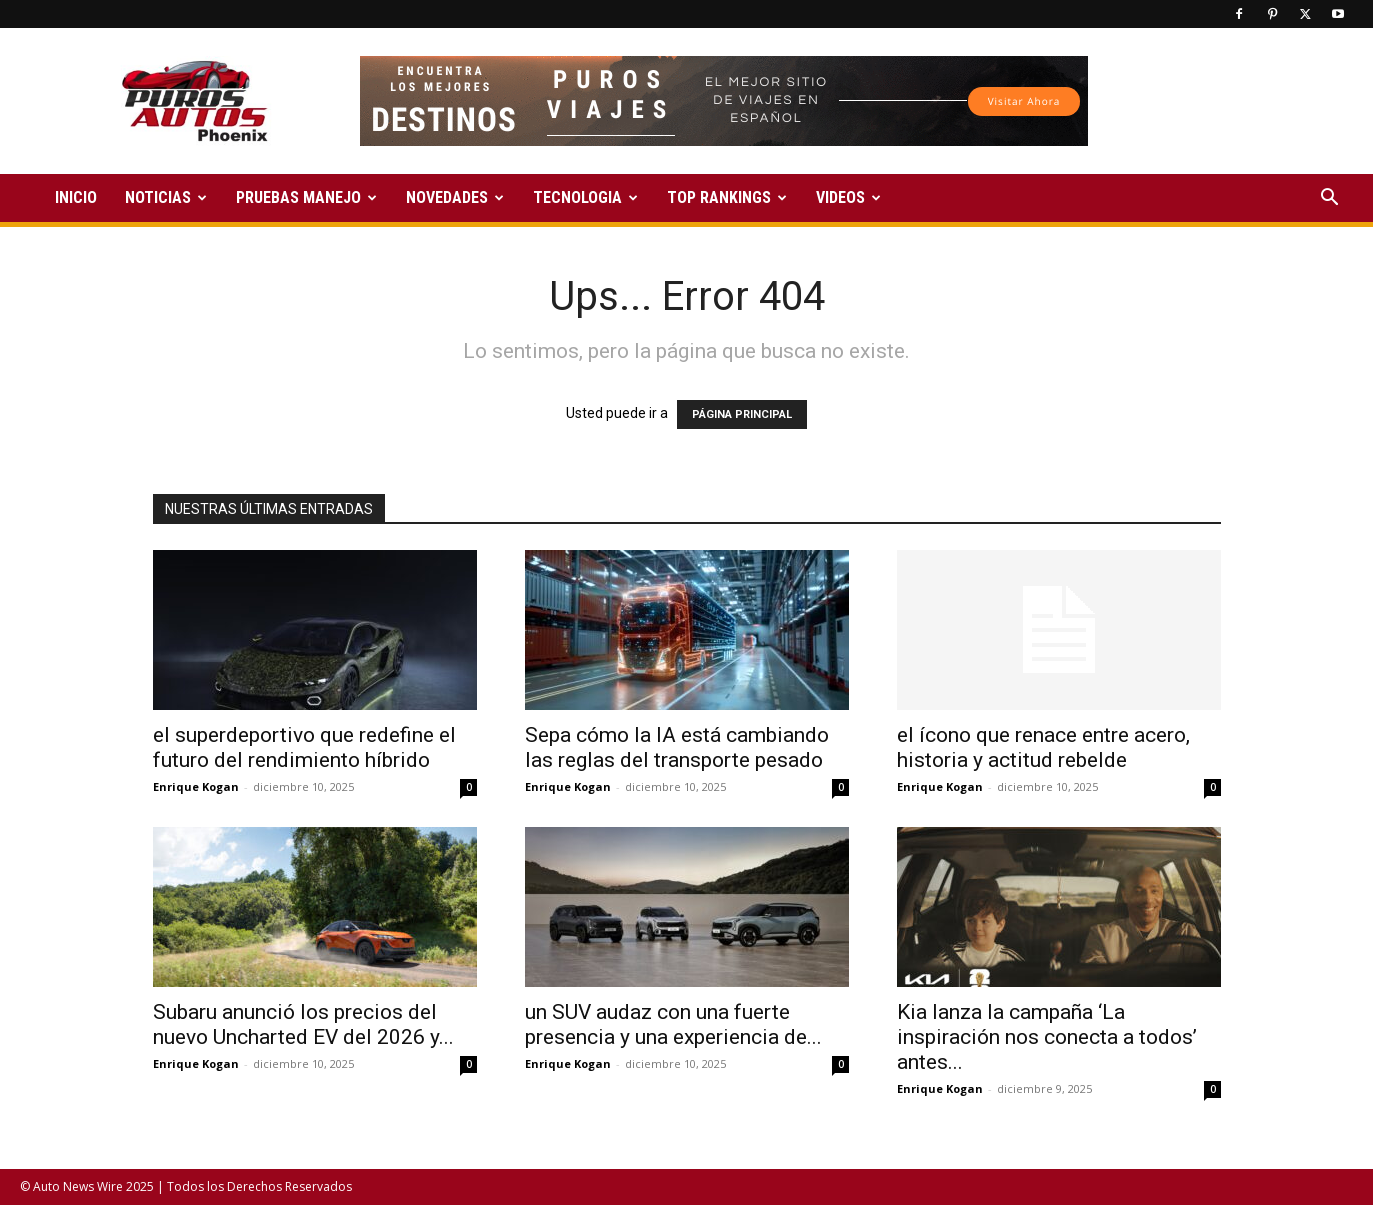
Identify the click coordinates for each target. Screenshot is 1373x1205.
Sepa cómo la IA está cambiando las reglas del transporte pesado (677, 747)
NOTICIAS (166, 197)
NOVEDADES (455, 197)
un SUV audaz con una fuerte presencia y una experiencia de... (673, 1024)
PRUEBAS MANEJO (306, 197)
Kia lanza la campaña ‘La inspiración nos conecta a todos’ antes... (1047, 1037)
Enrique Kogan (196, 786)
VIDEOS (848, 197)
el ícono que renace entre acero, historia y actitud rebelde (1043, 747)
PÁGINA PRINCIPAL (742, 414)
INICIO (76, 197)
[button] (1329, 199)
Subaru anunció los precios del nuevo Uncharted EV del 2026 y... (303, 1024)
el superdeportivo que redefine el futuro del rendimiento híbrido (304, 747)
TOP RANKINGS (727, 197)
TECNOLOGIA (585, 197)
